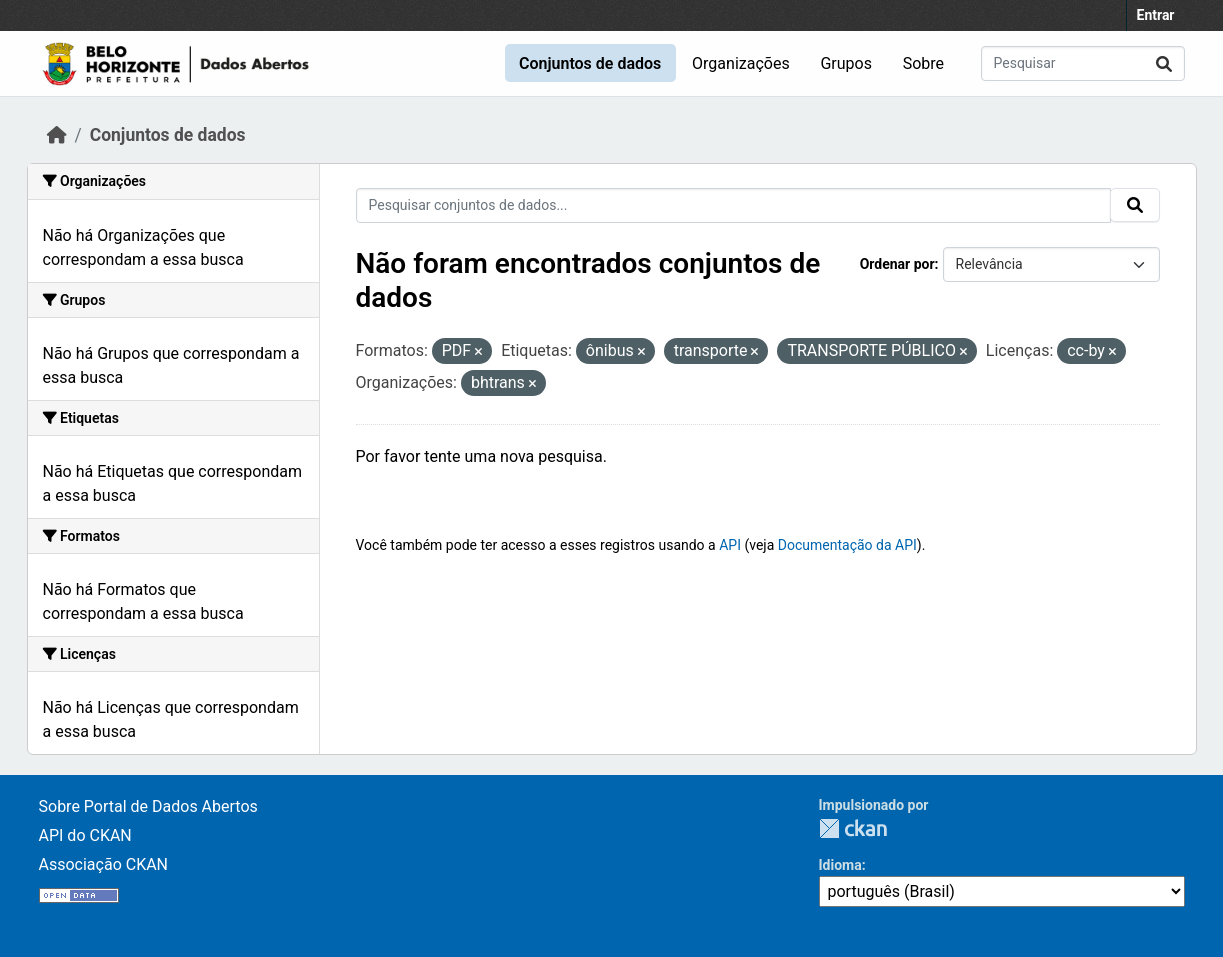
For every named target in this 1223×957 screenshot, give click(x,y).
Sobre (923, 63)
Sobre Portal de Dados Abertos (148, 806)
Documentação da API (847, 545)
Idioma (840, 865)
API (730, 545)
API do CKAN (85, 835)
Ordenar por (897, 264)
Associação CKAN (104, 864)
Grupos (846, 63)
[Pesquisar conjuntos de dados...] (1083, 63)
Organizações (741, 63)
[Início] (57, 135)
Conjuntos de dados (590, 63)
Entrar (1156, 15)
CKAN (853, 828)
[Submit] (1164, 63)
